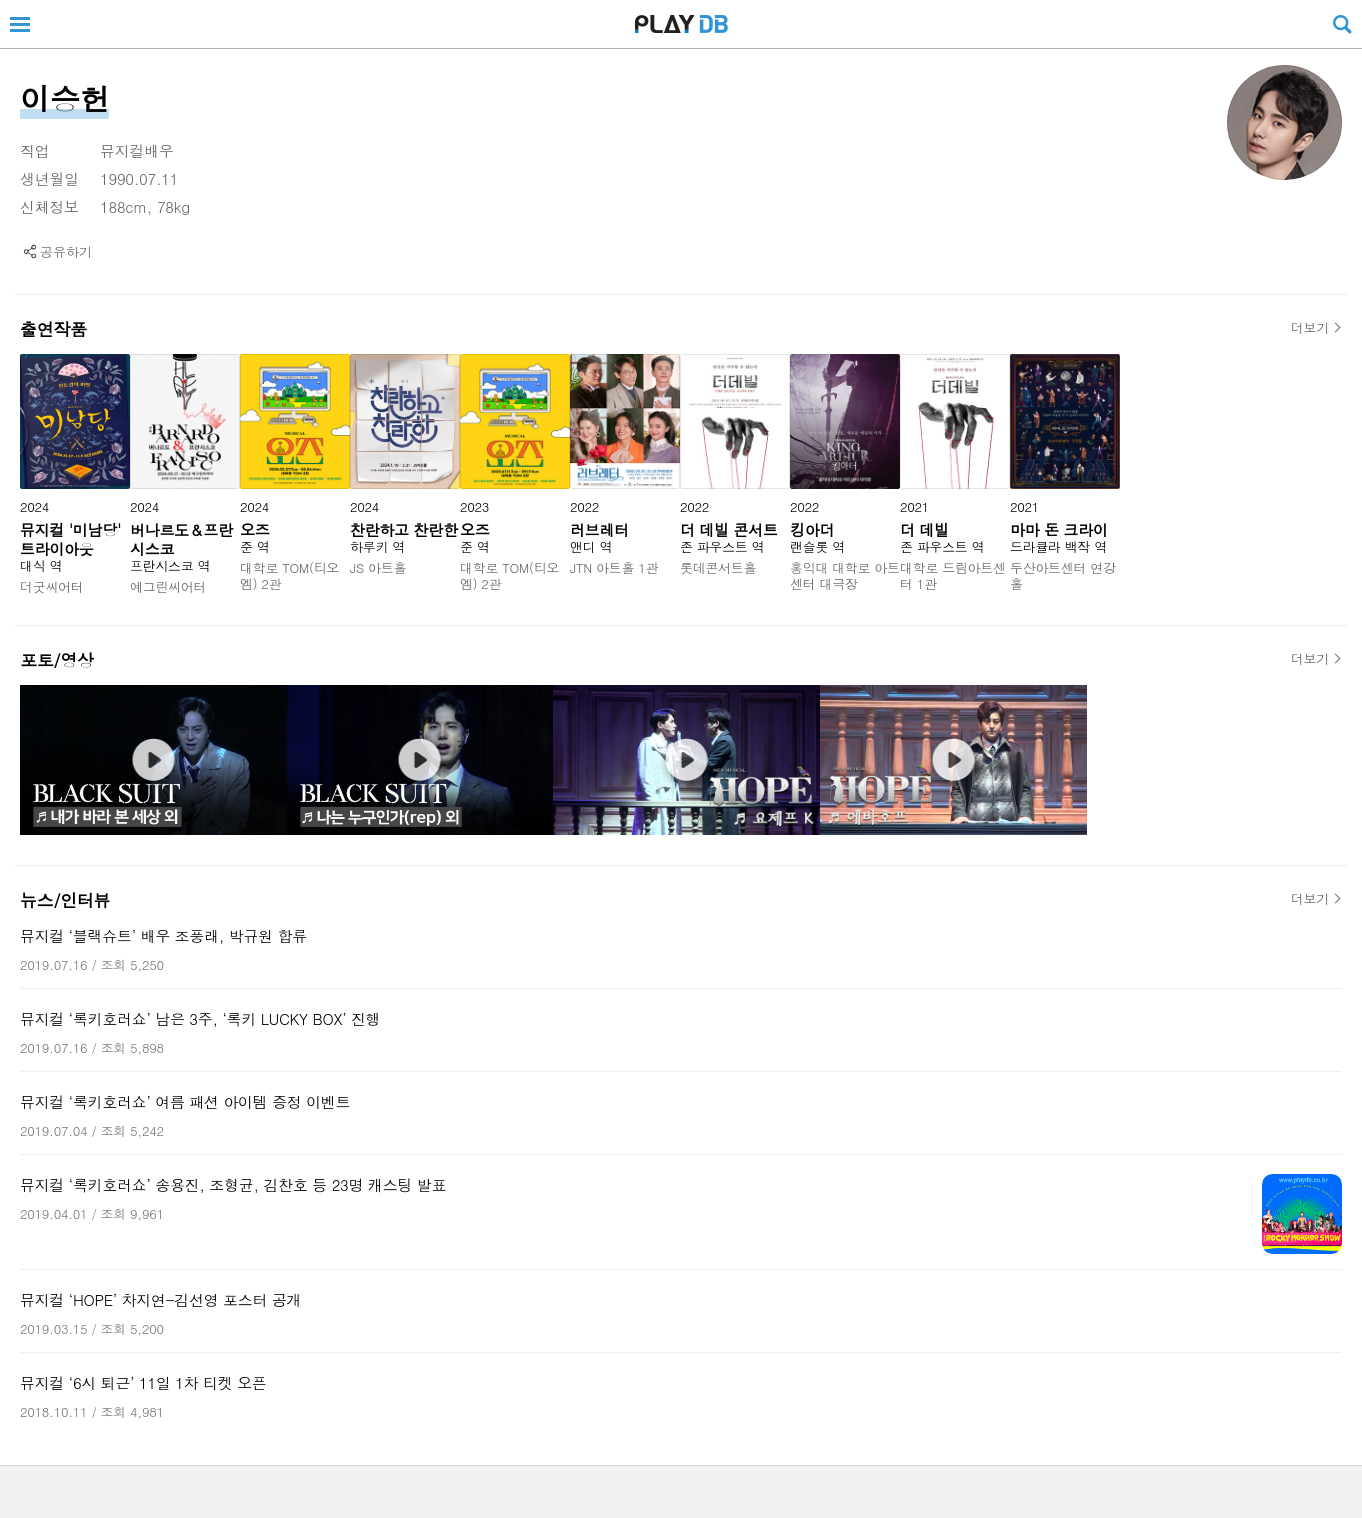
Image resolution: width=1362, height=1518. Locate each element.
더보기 (1310, 328)
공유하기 (66, 251)
